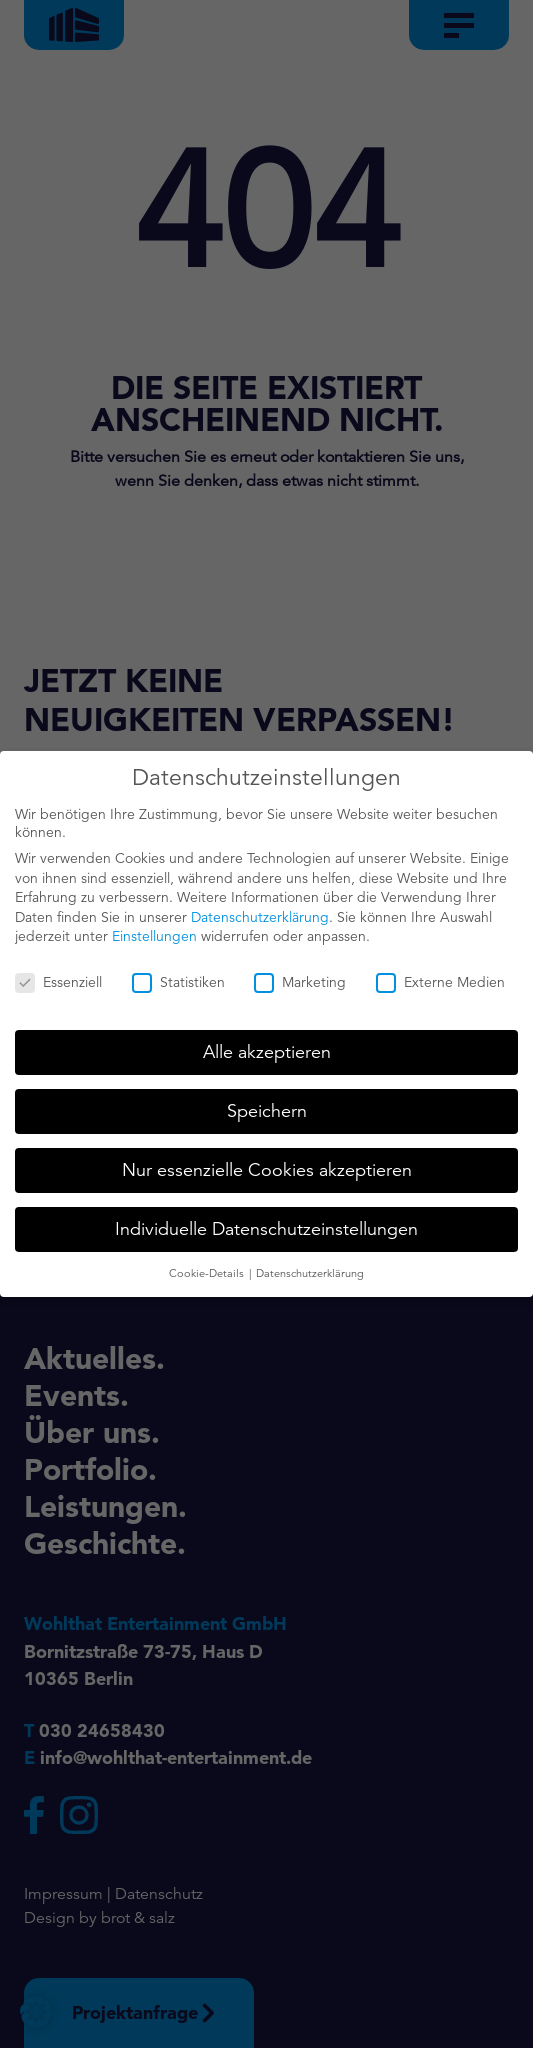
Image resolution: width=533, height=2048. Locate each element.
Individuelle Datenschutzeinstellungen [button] (266, 1224)
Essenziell (58, 978)
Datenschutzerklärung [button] (310, 1268)
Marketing (300, 978)
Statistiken (178, 978)
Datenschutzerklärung (260, 912)
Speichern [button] (267, 1106)
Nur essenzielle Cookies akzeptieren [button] (267, 1165)
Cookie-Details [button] (208, 1268)
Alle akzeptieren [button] (267, 1047)
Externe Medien (440, 978)
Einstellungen (154, 932)
